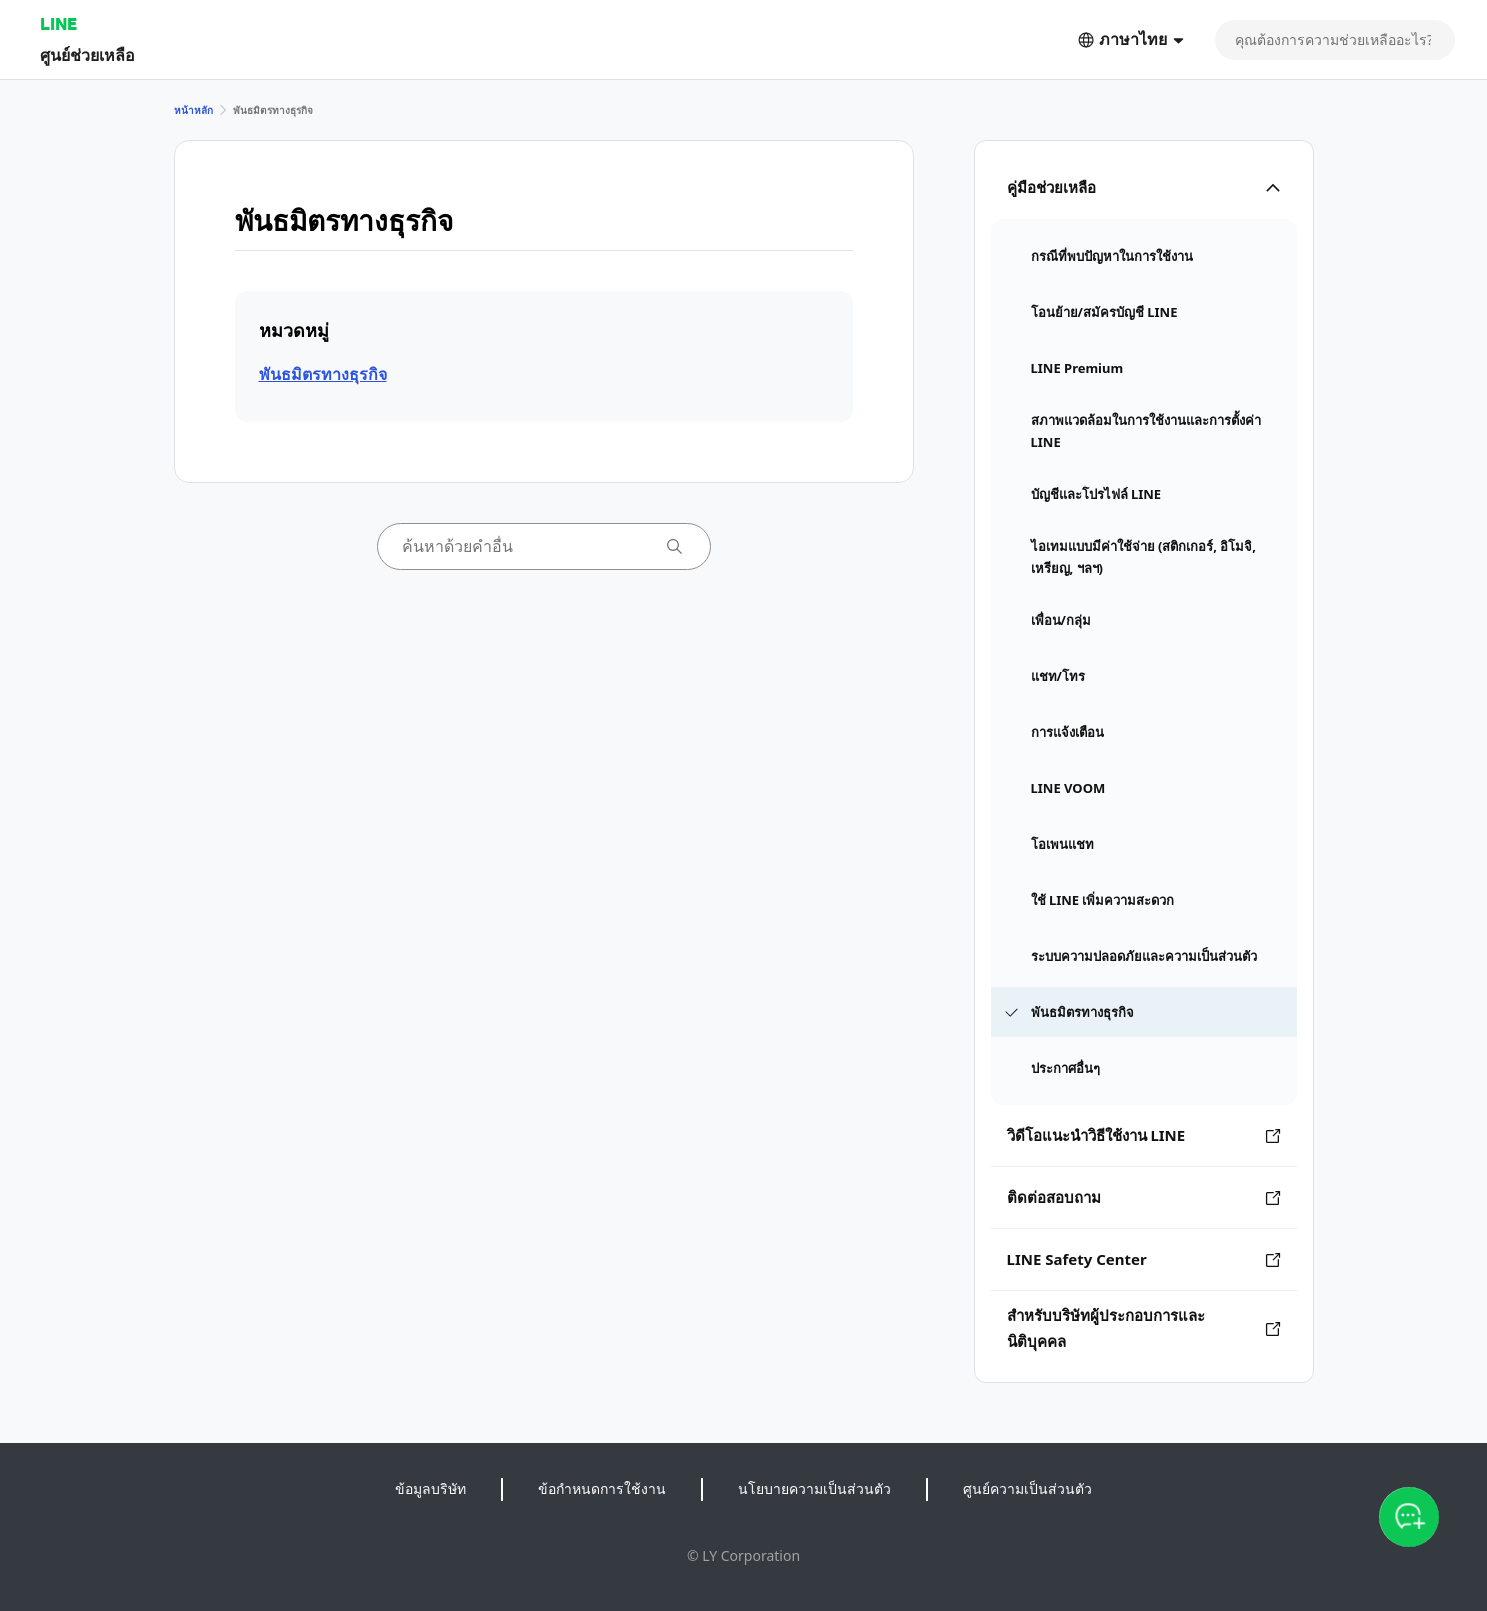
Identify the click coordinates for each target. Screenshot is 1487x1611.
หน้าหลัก (193, 110)
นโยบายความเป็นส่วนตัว (814, 1488)
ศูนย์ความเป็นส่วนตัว (1027, 1488)
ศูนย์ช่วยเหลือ (87, 54)
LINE (58, 23)
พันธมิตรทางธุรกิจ (323, 374)
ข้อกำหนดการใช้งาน (602, 1488)
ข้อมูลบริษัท (430, 1488)
